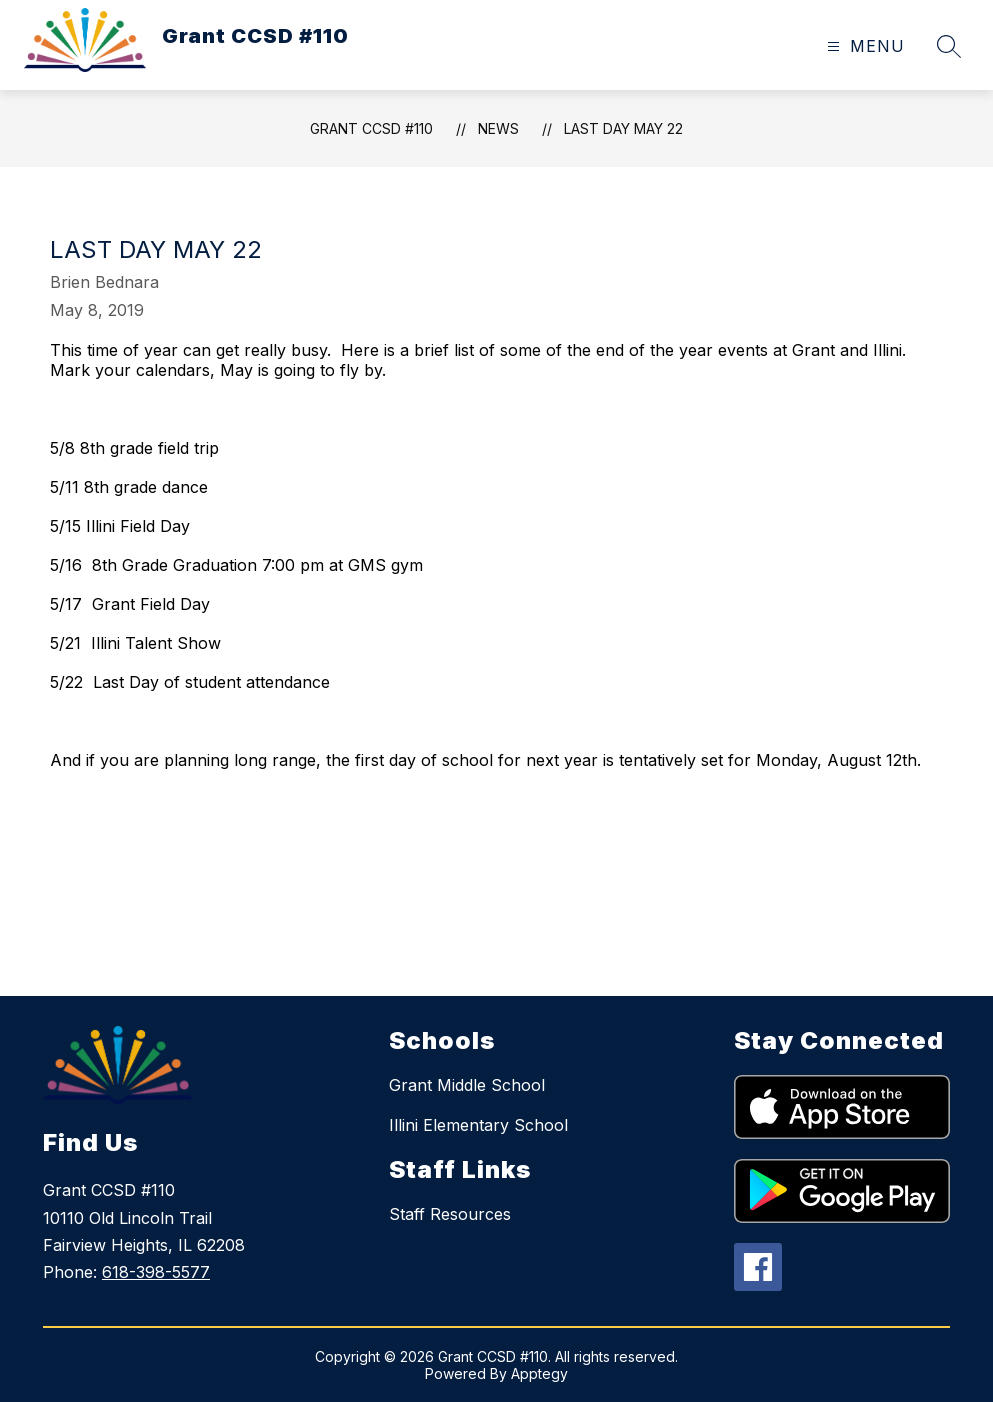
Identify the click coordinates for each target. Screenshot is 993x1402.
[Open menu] (863, 46)
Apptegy (539, 1373)
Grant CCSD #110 (371, 128)
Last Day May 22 (623, 128)
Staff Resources (450, 1214)
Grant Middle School (467, 1085)
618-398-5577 (156, 1272)
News (498, 128)
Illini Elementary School (478, 1125)
